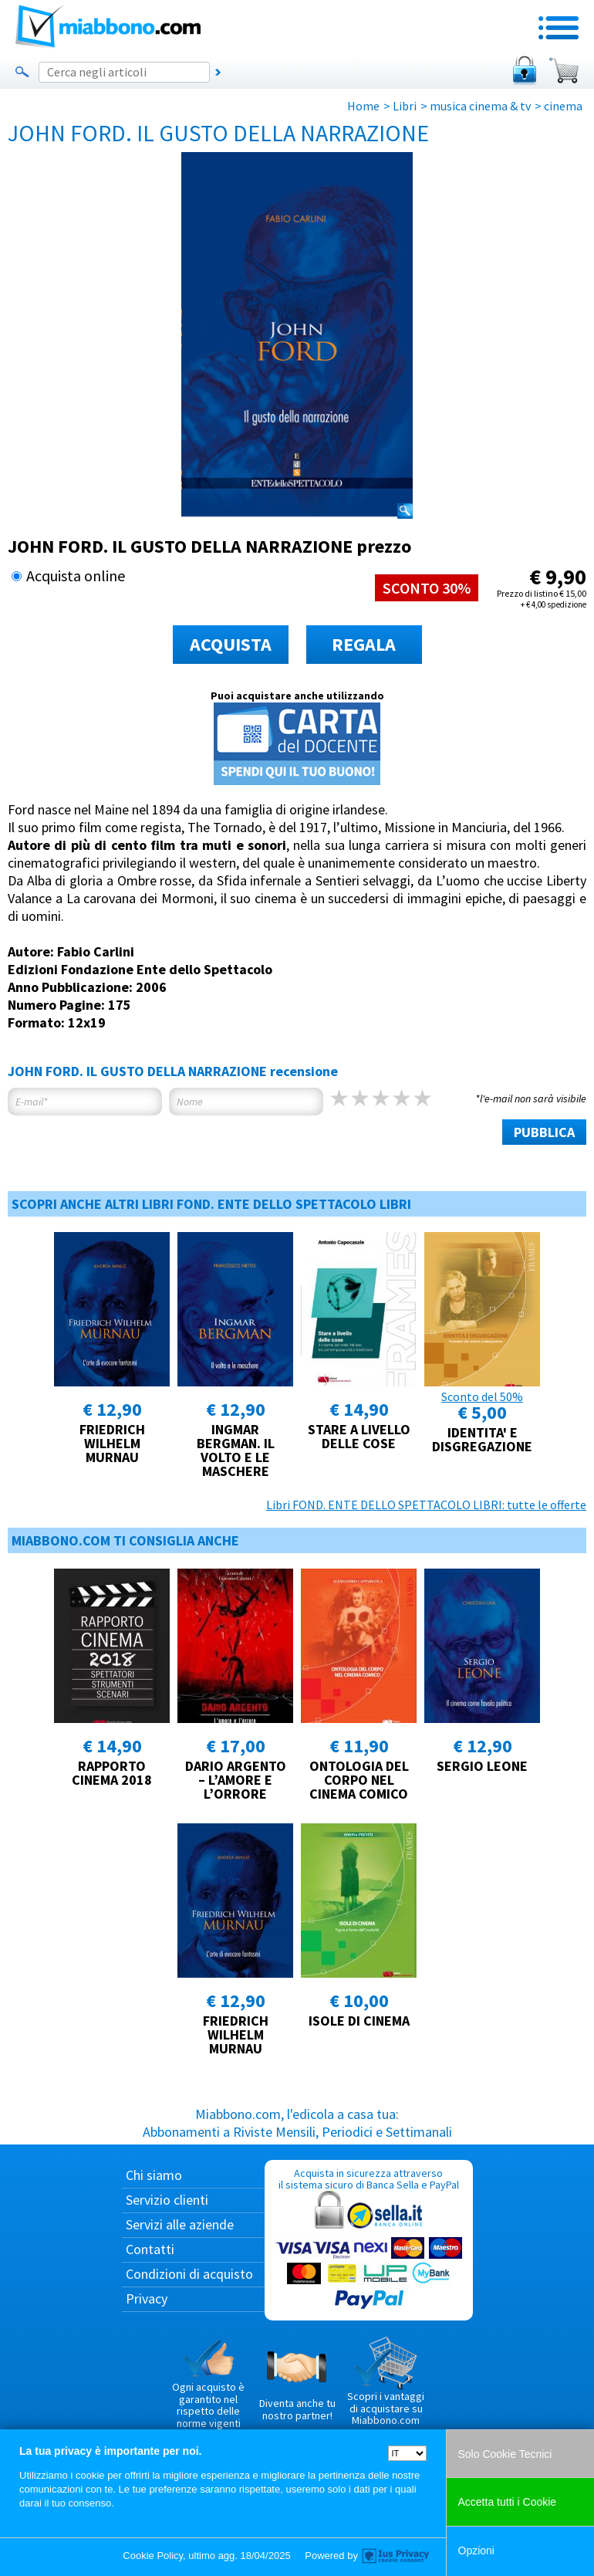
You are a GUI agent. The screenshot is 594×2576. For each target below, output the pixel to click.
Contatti (150, 2249)
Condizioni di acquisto (189, 2274)
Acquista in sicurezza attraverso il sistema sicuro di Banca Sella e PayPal (368, 2240)
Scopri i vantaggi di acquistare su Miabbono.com (385, 2381)
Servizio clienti (167, 2200)
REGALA (364, 644)
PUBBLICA (544, 1132)
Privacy (146, 2298)
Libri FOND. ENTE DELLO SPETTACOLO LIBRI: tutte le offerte (426, 1504)
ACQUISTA (231, 644)
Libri (405, 105)
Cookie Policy (153, 2555)
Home (363, 105)
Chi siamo (154, 2175)
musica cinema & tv (480, 105)
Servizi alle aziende (180, 2224)
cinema (563, 105)
